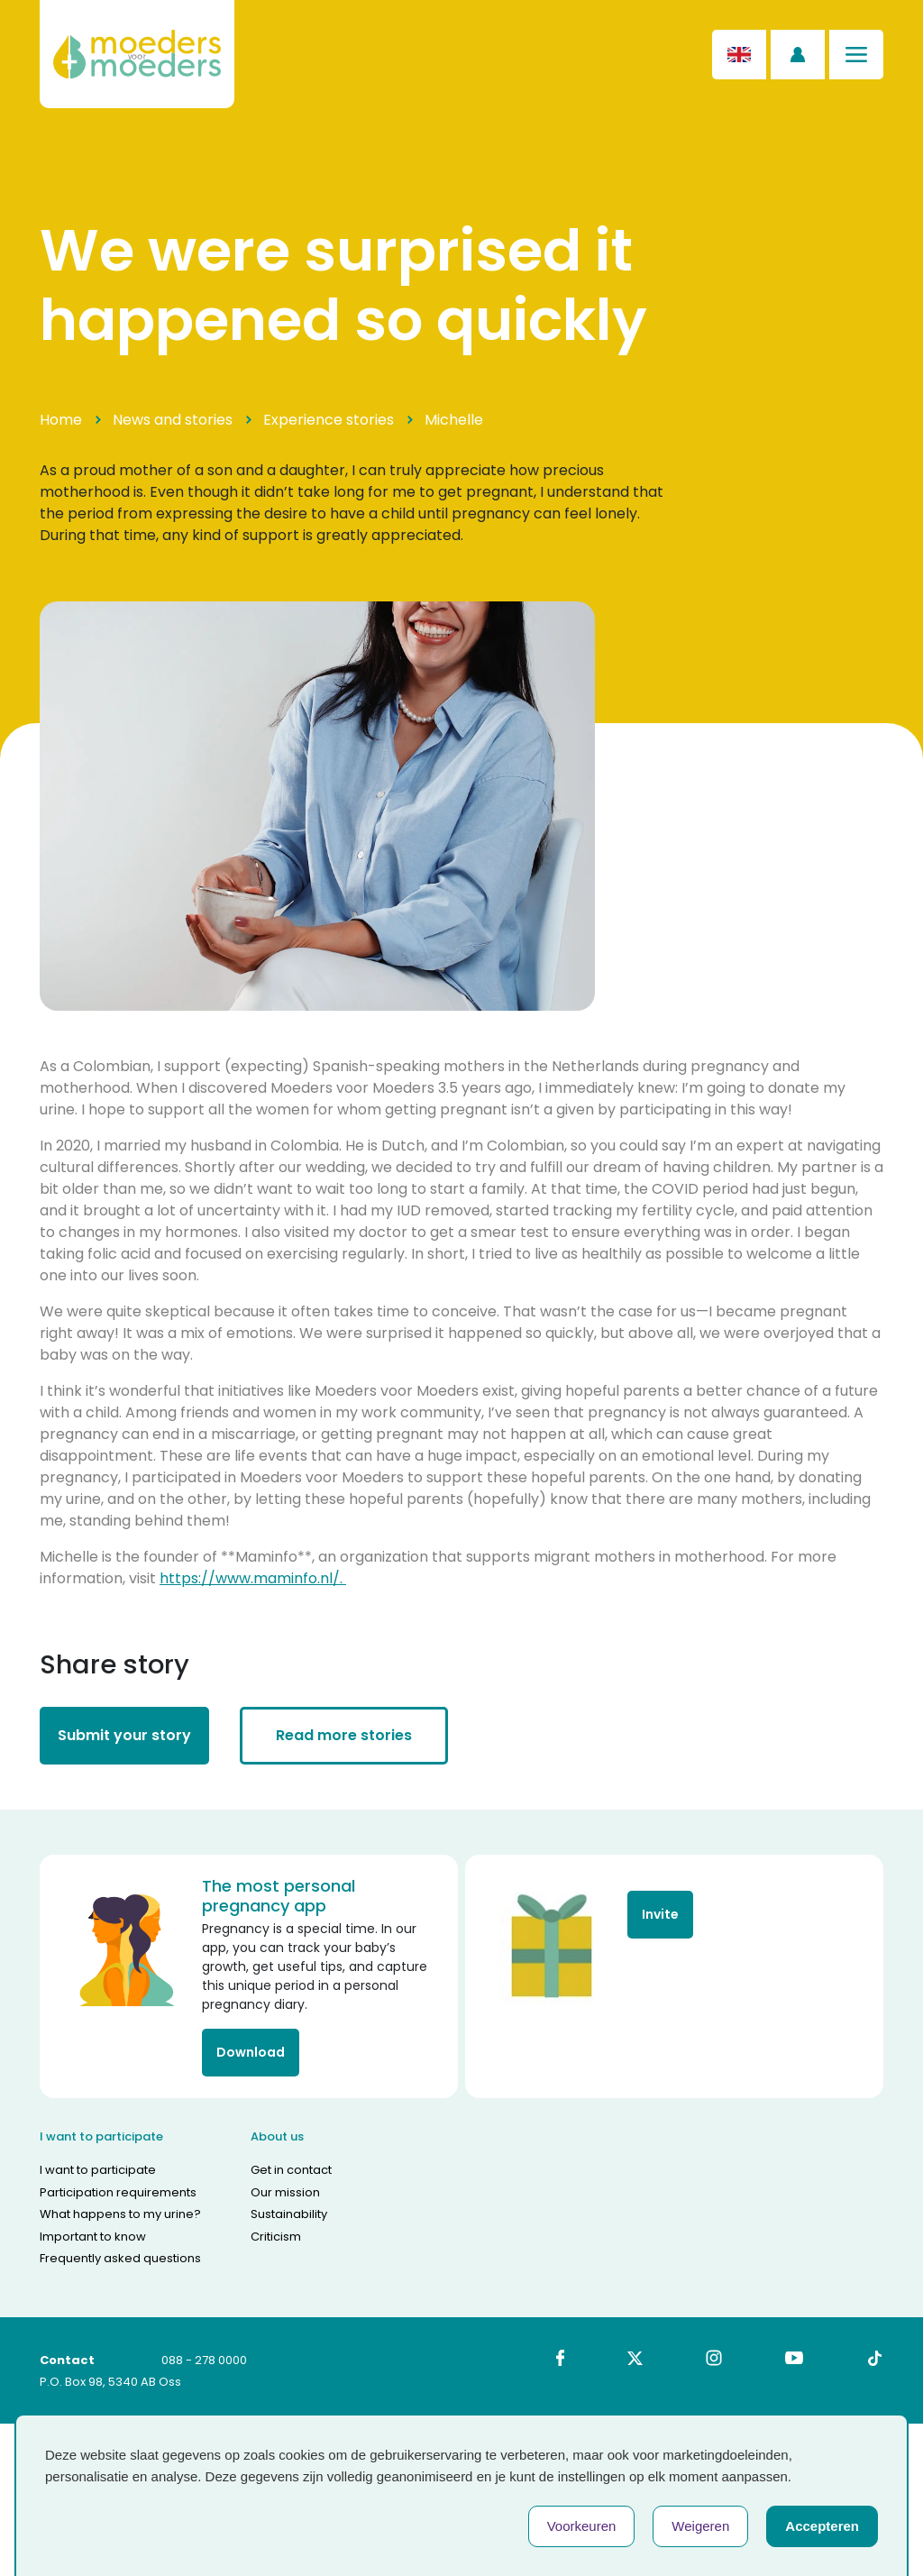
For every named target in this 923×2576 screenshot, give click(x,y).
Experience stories (328, 419)
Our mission (285, 2192)
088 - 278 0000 (204, 2360)
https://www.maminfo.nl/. (253, 1578)
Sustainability (289, 2214)
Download (250, 2052)
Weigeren (700, 2526)
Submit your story (124, 1735)
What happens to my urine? (120, 2214)
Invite (660, 1914)
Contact (67, 2360)
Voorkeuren (582, 2526)
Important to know (93, 2236)
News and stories (173, 419)
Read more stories (344, 1735)
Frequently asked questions (120, 2258)
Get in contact (291, 2169)
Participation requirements (118, 2192)
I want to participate (98, 2169)
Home (61, 419)
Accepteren (822, 2526)
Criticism (276, 2236)
